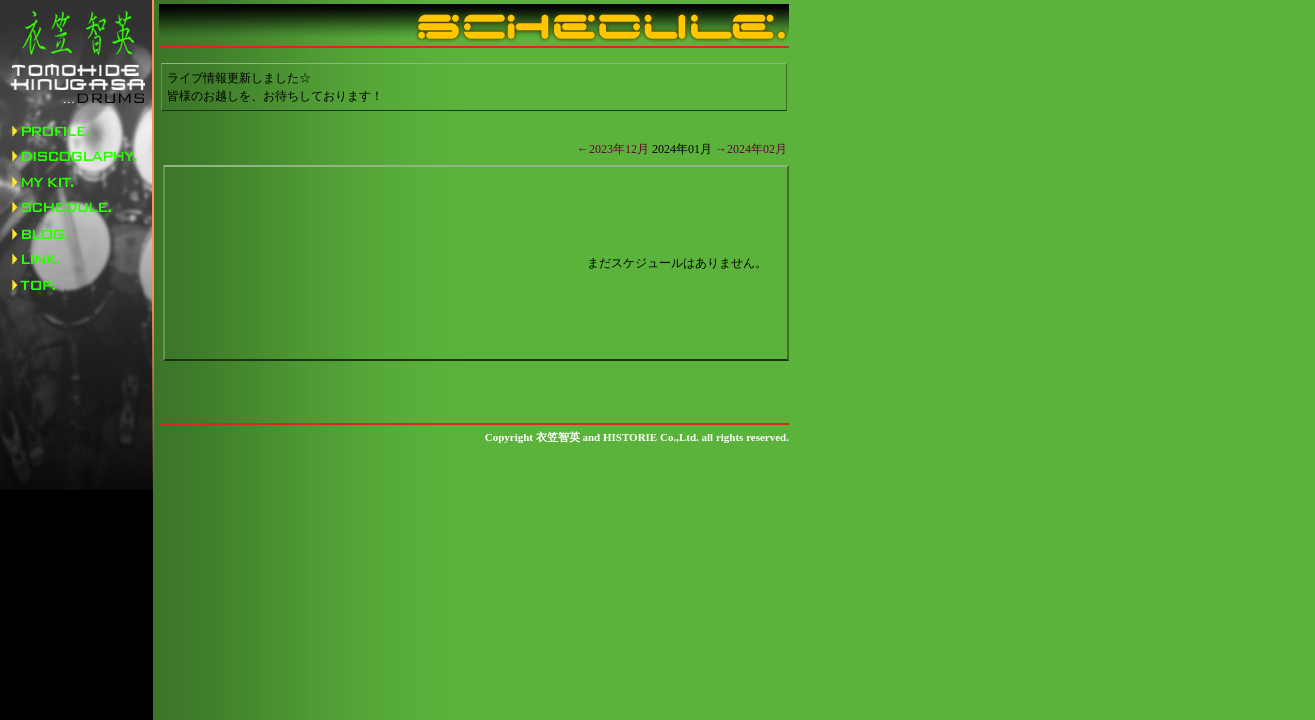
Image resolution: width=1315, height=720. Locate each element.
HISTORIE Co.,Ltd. (651, 437)
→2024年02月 (751, 149)
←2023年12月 (613, 149)
